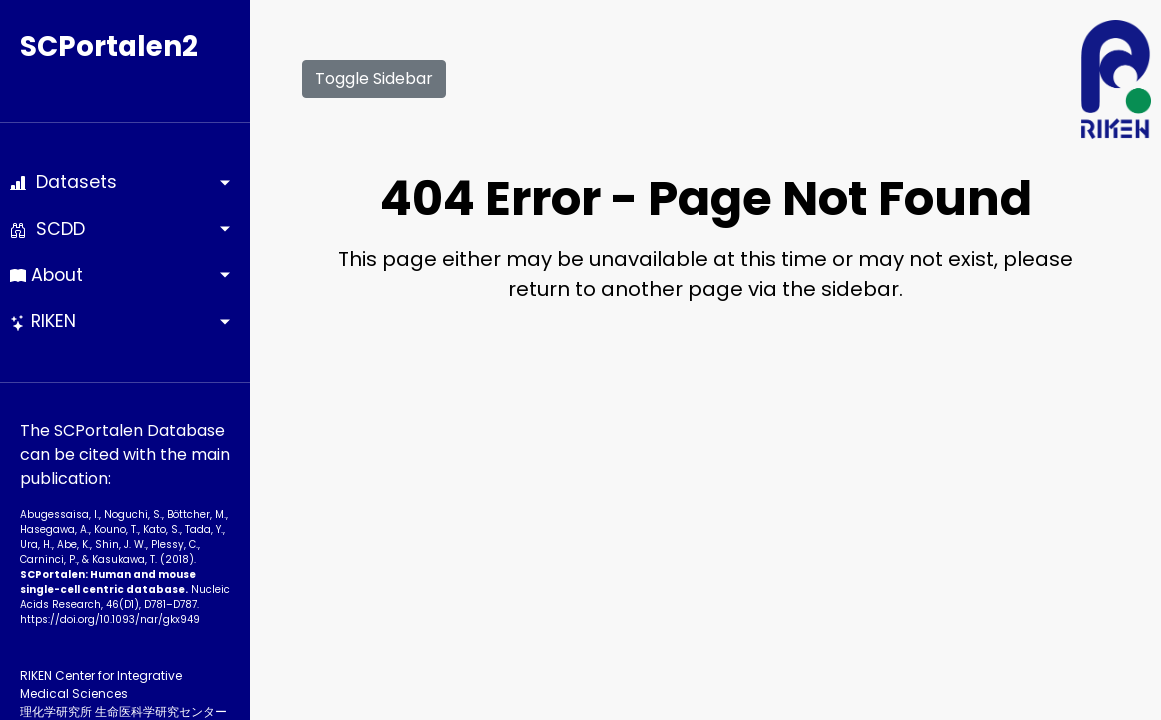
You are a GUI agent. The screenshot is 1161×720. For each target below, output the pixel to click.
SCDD (47, 229)
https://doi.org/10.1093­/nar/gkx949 (110, 619)
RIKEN (43, 321)
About (46, 275)
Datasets (63, 182)
